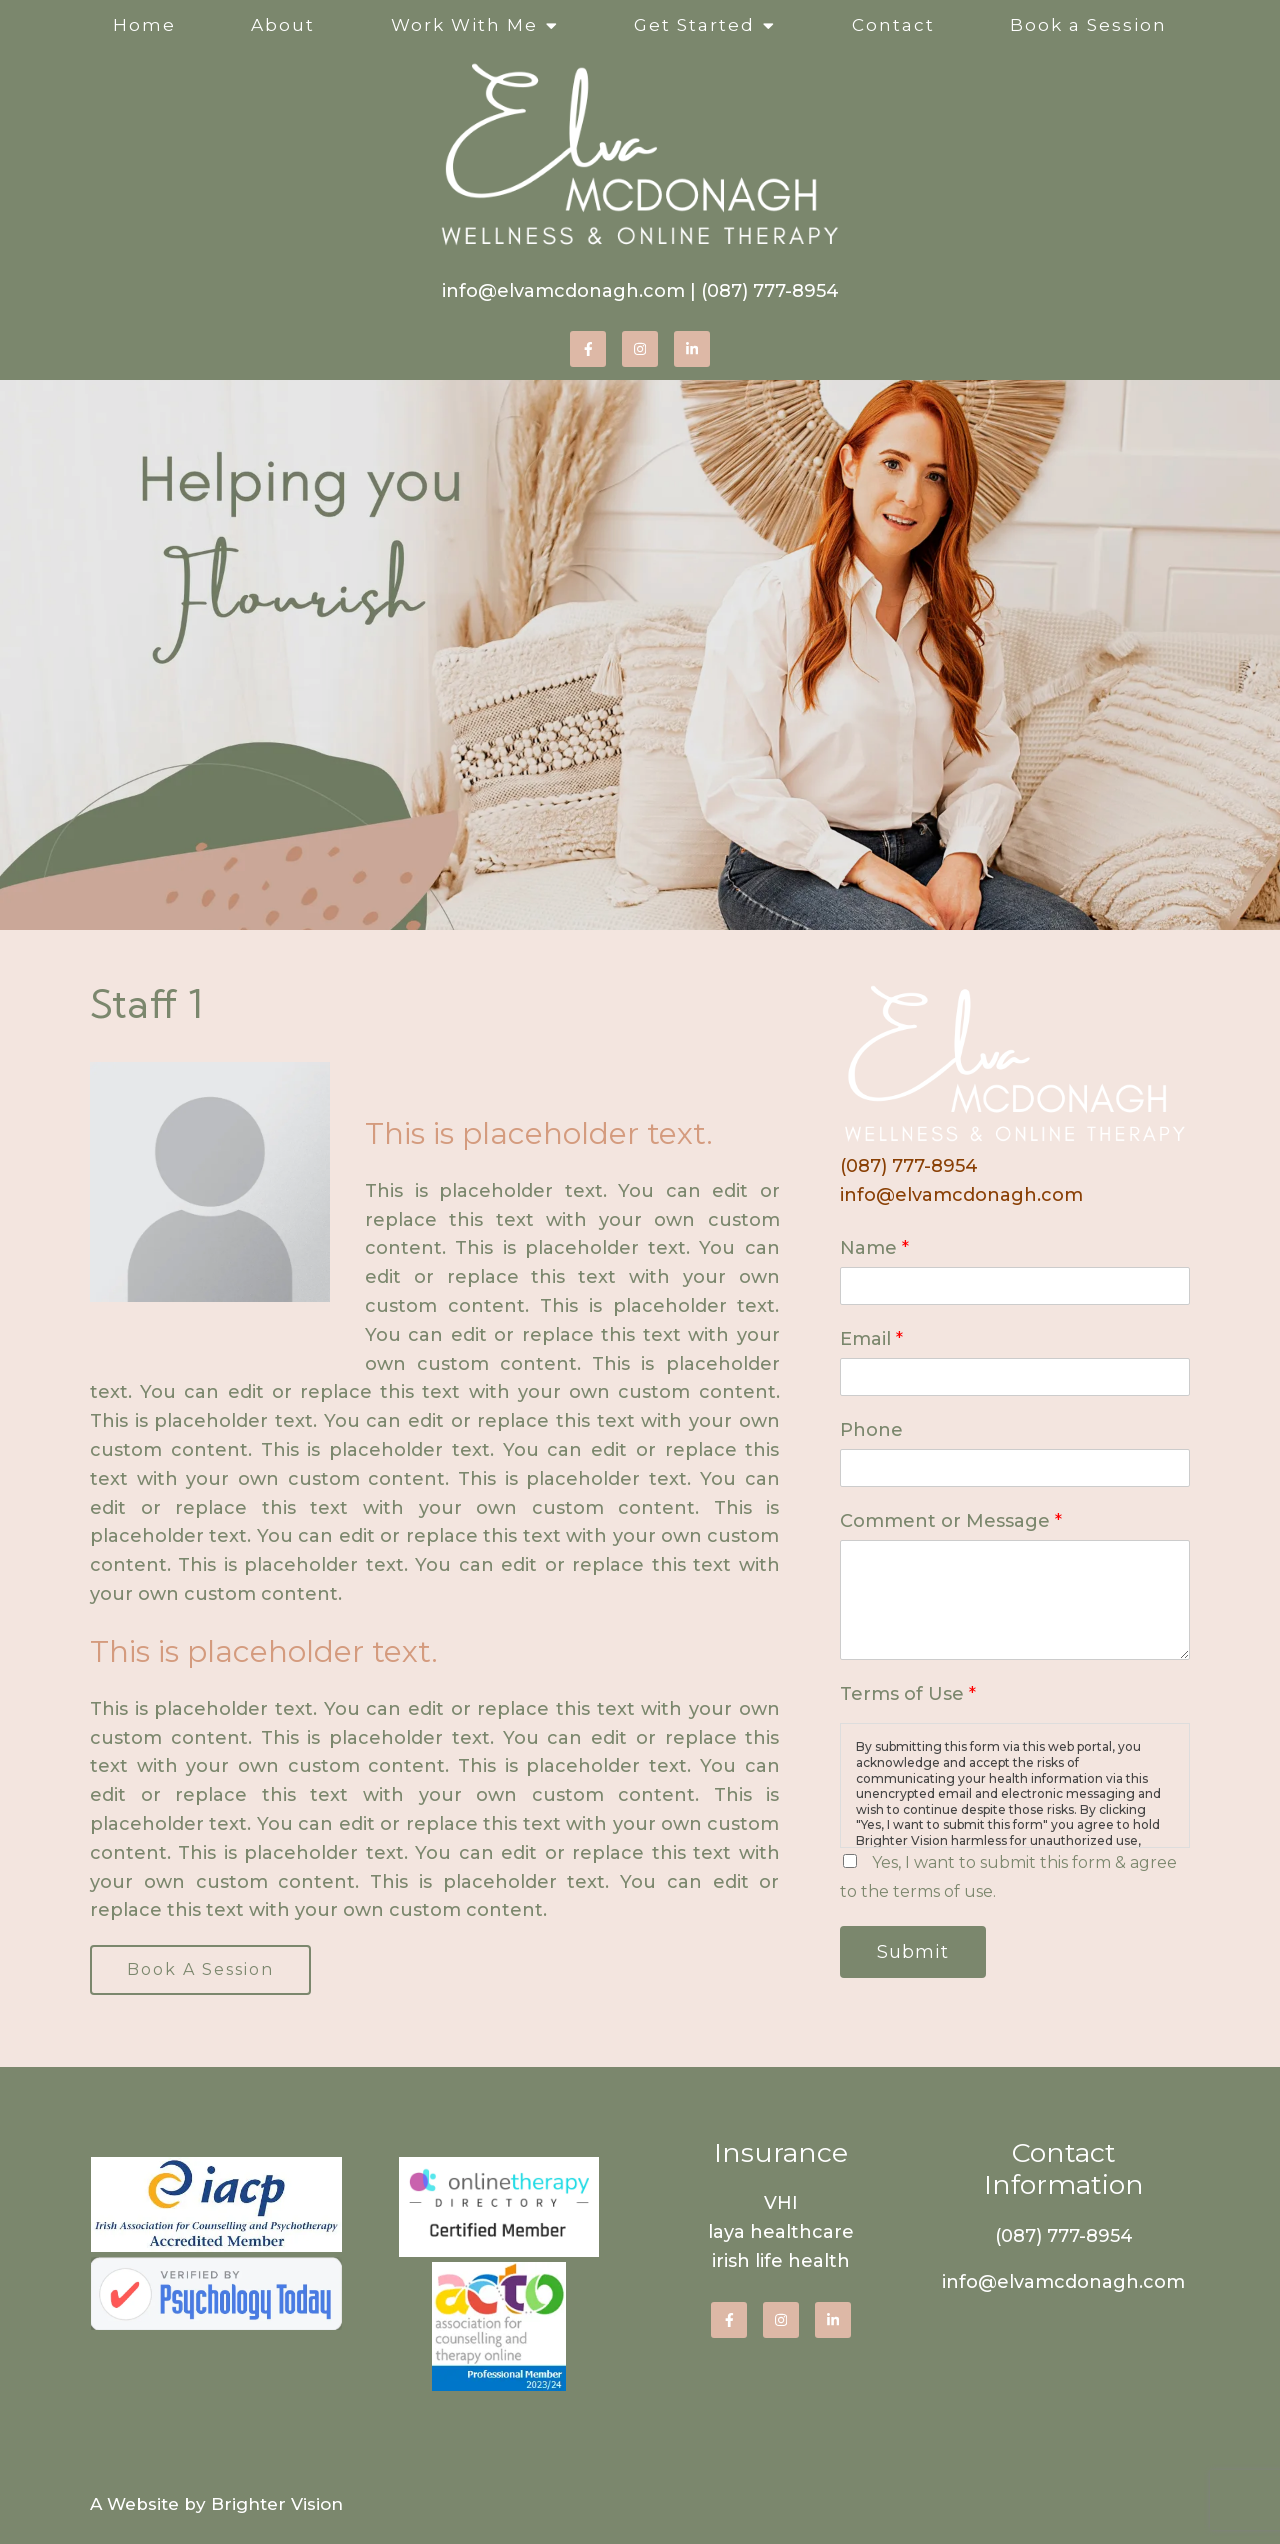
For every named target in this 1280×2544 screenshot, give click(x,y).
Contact (893, 25)
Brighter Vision (277, 2504)
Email (871, 1339)
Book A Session (200, 1969)
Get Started (694, 25)
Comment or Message (951, 1521)
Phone (871, 1430)
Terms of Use (908, 1694)
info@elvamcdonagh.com (563, 291)
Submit (913, 1952)
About (283, 25)
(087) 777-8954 (770, 291)
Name (874, 1248)
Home (144, 25)
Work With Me (464, 25)
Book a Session (1088, 25)
